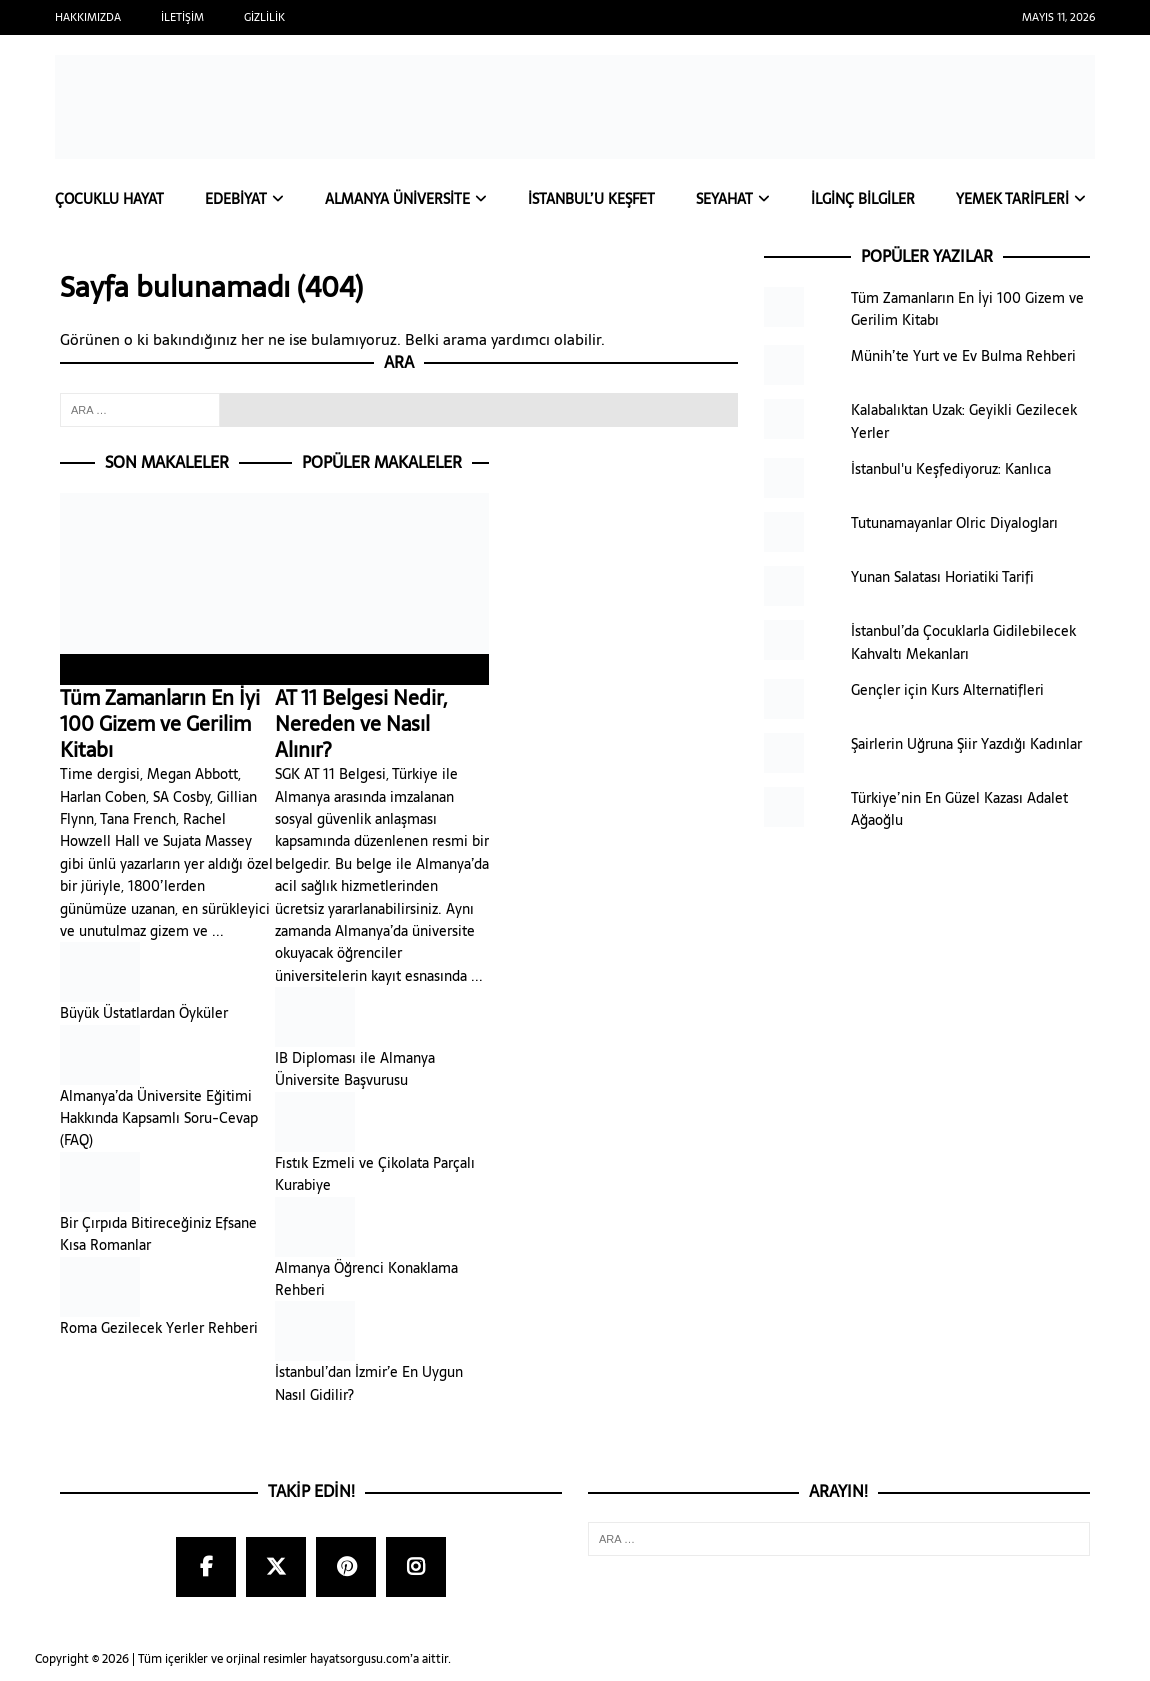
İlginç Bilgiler (863, 200)
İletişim (182, 17)
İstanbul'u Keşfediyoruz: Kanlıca (951, 470)
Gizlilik (264, 17)
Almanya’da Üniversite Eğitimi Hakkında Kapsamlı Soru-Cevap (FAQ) (159, 1118)
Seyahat (724, 200)
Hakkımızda (88, 17)
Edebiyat (236, 200)
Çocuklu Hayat (109, 200)
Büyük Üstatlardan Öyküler (144, 1014)
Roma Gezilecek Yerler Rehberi (159, 1328)
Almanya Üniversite (397, 200)
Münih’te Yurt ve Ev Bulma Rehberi (963, 357)
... (218, 932)
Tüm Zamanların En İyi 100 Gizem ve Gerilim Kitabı (167, 711)
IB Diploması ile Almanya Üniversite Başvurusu (355, 1070)
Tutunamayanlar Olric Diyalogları (954, 524)
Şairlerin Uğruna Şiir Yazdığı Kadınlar (966, 745)
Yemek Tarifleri (1012, 200)
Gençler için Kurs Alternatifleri (947, 691)
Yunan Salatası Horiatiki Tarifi (942, 578)
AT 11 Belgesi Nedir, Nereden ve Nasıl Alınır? (382, 711)
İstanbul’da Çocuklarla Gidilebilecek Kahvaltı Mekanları (963, 643)
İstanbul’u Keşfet (591, 200)
